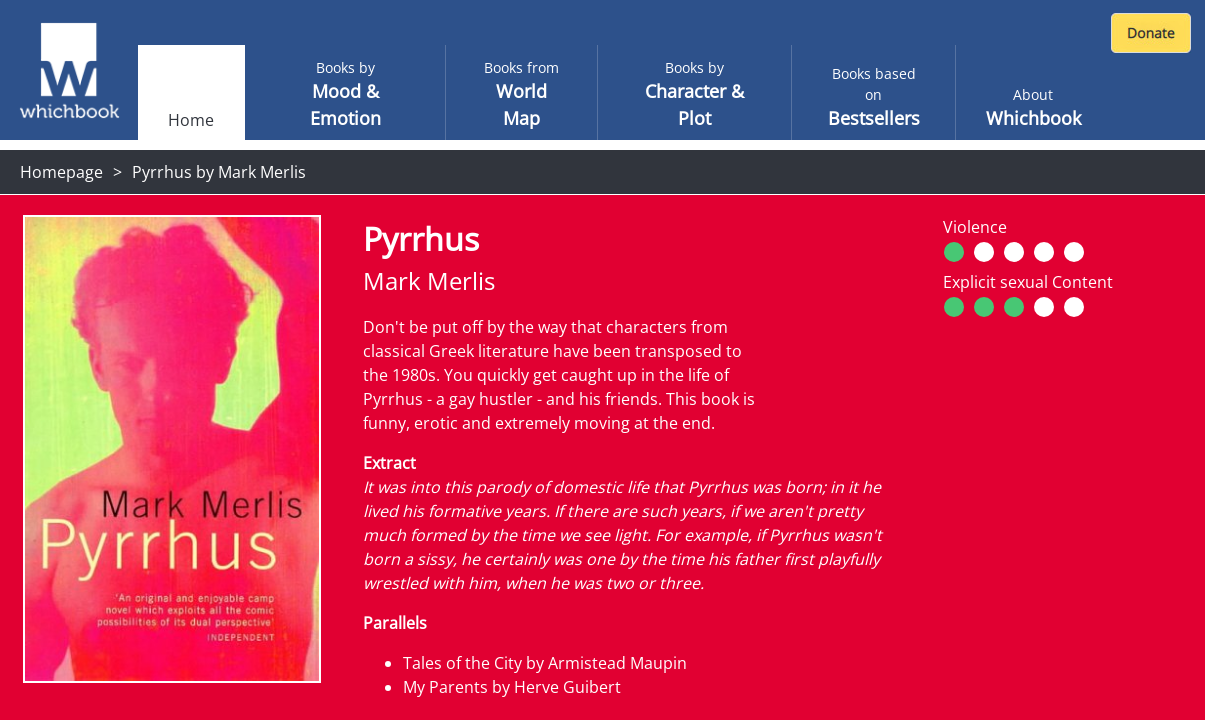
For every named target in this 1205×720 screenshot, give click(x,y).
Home (191, 120)
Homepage (61, 172)
